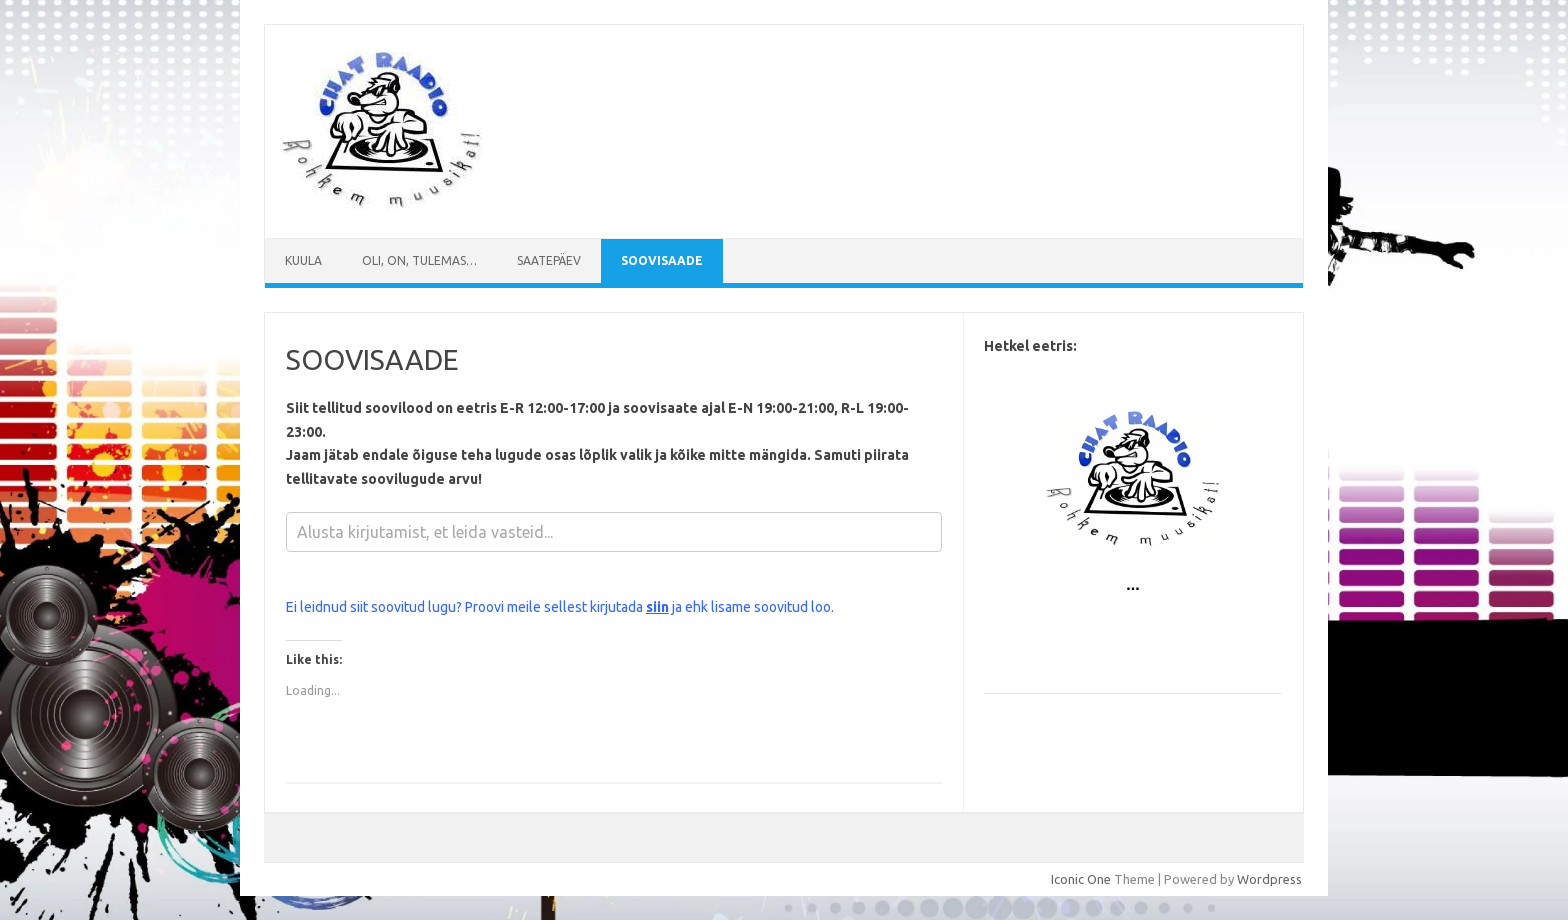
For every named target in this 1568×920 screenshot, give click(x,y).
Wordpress (1269, 879)
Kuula (303, 260)
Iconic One (1081, 879)
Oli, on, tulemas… (419, 260)
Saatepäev (549, 260)
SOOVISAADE (662, 260)
